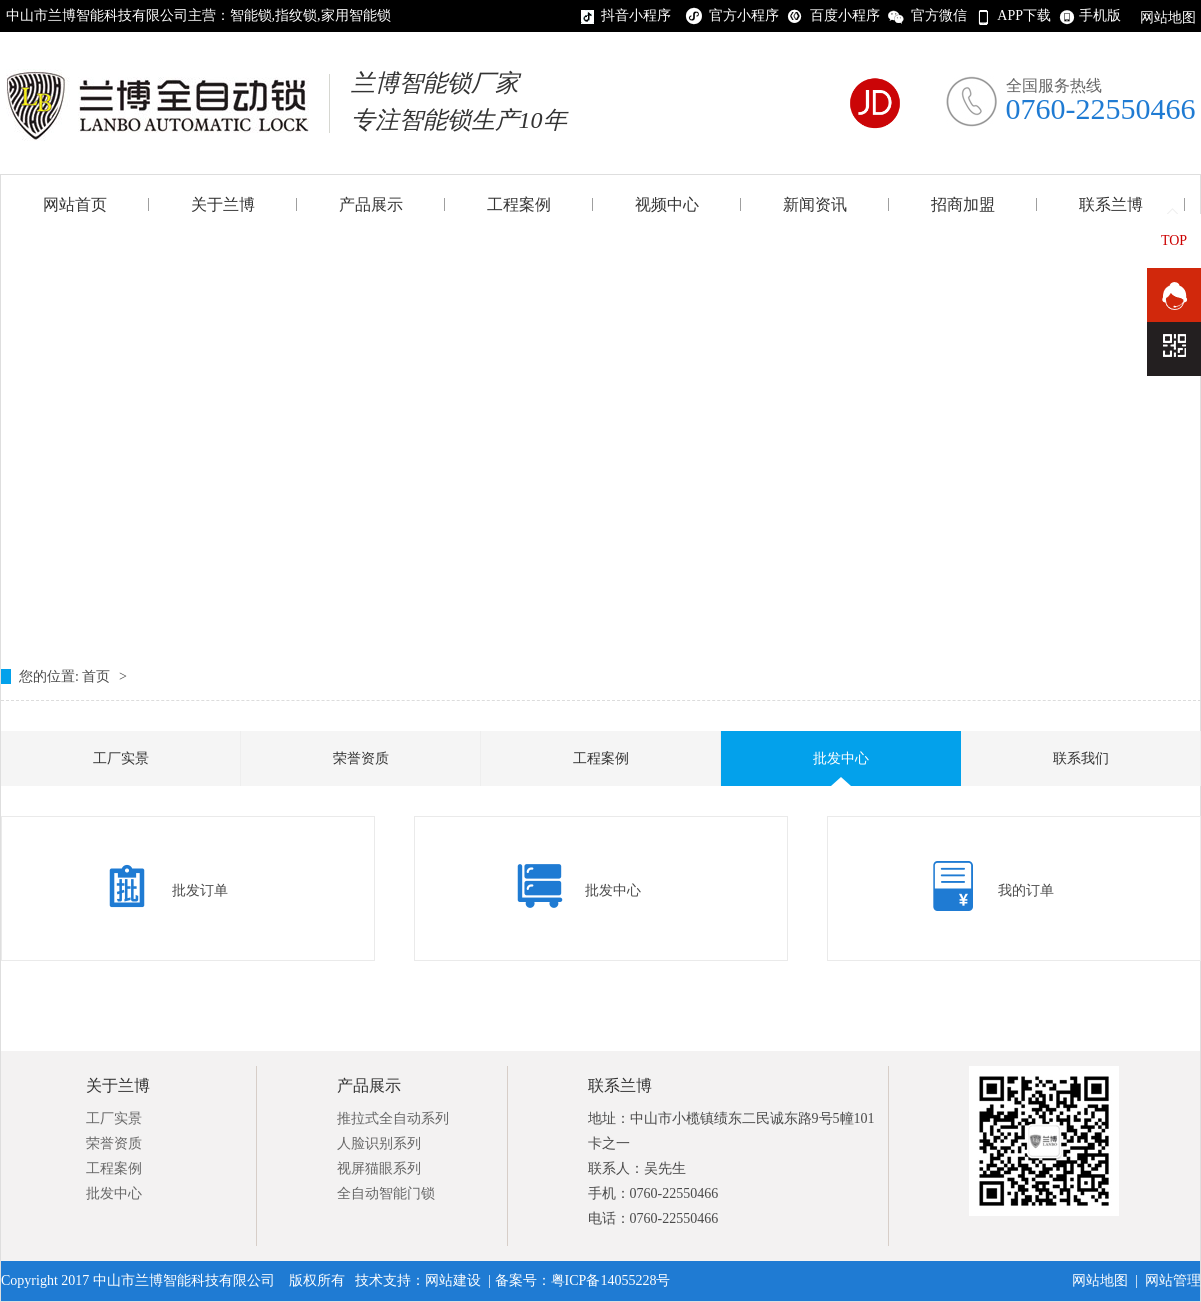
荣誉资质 (361, 758)
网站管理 (1173, 1280)
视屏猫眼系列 (379, 1168)
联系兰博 (1111, 204)
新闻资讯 (815, 204)
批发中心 (841, 758)
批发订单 (200, 890)
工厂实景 (121, 758)
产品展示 (371, 204)
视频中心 (667, 204)
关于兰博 (223, 204)
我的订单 (1026, 890)
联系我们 (1081, 758)
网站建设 (453, 1280)
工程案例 (519, 204)
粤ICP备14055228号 (611, 1280)
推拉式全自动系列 (393, 1118)
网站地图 (1168, 17)
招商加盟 (963, 204)
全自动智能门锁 (386, 1193)
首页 (98, 676)
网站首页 (75, 204)
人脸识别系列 (379, 1143)
